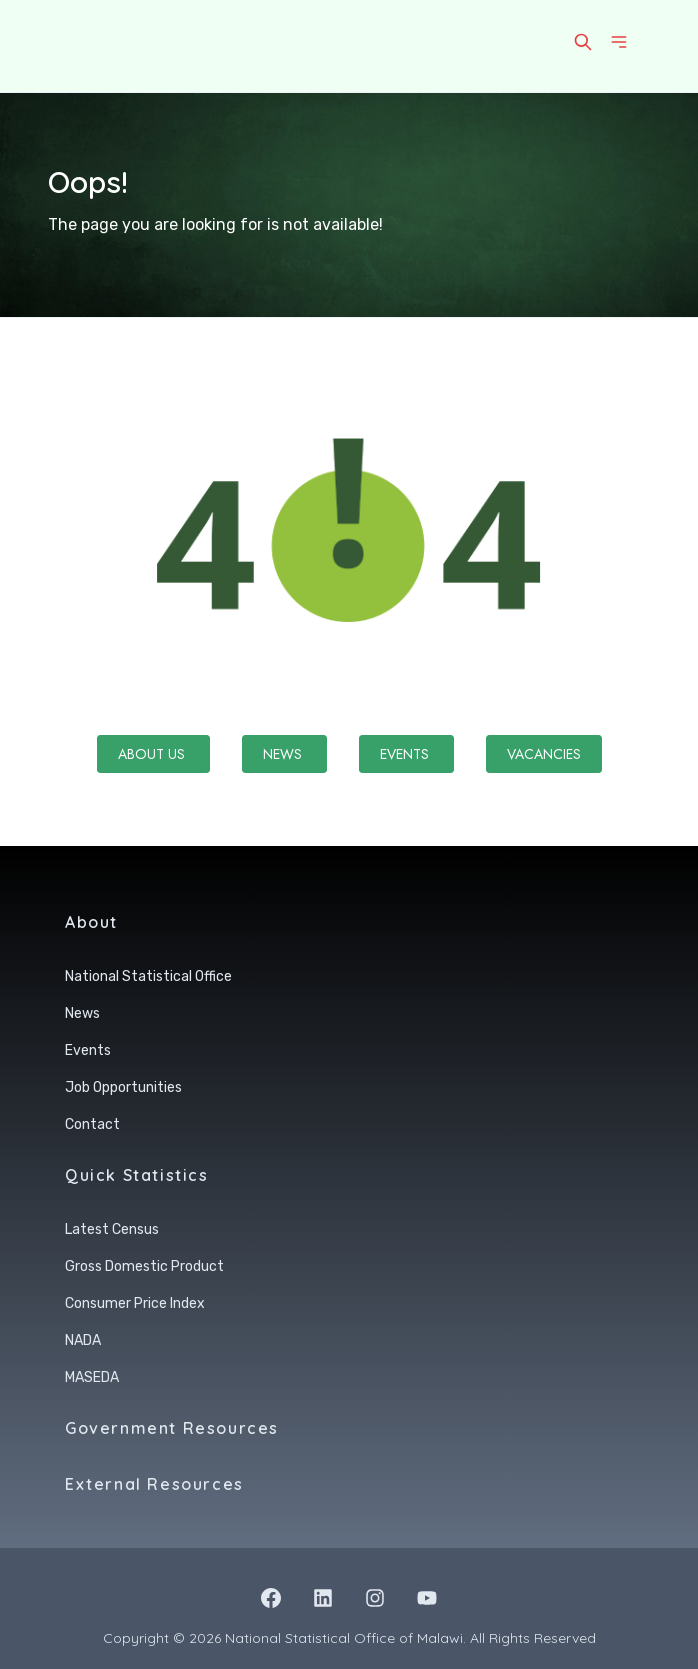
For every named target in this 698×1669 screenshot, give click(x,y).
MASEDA (92, 1377)
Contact (92, 1124)
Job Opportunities (123, 1087)
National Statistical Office (148, 976)
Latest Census (112, 1229)
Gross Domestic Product (144, 1266)
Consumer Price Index (135, 1303)
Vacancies (544, 754)
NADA (83, 1340)
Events (406, 754)
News (284, 754)
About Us (153, 754)
